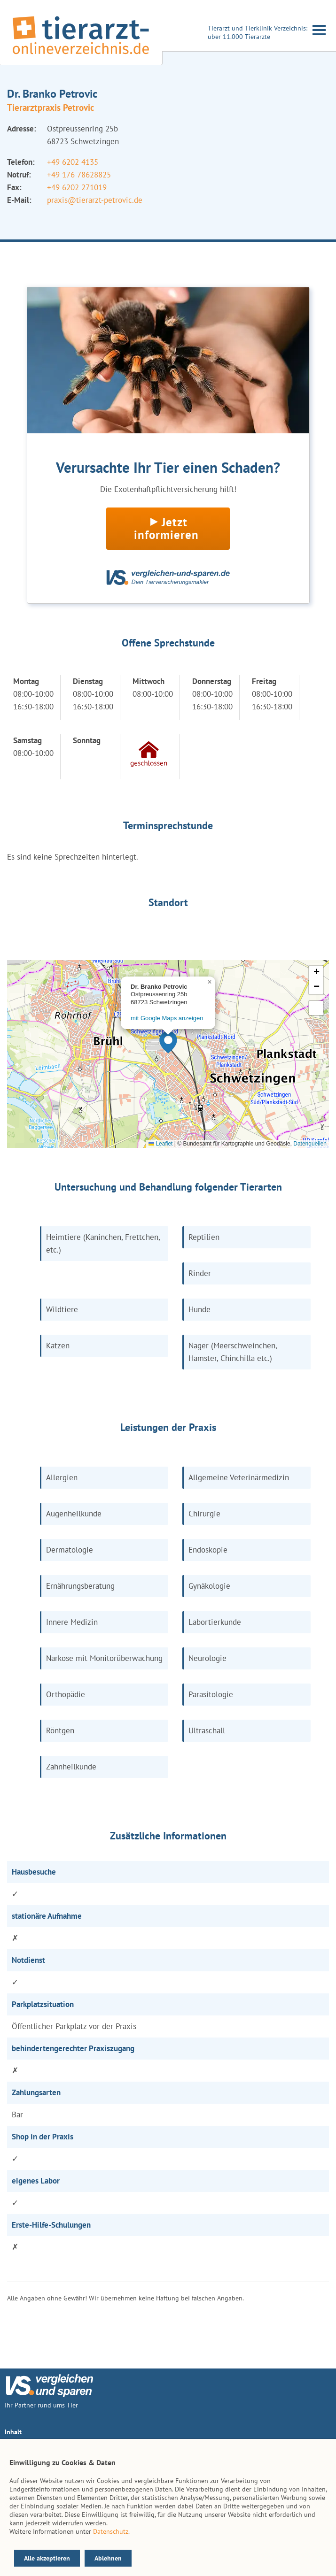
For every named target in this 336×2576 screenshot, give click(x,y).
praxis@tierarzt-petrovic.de (94, 200)
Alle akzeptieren (47, 2558)
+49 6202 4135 (72, 162)
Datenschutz (110, 2531)
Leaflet (160, 1143)
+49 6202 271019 (77, 187)
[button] (168, 1042)
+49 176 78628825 (79, 174)
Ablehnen (108, 2558)
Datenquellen (310, 1143)
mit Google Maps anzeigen (167, 1018)
